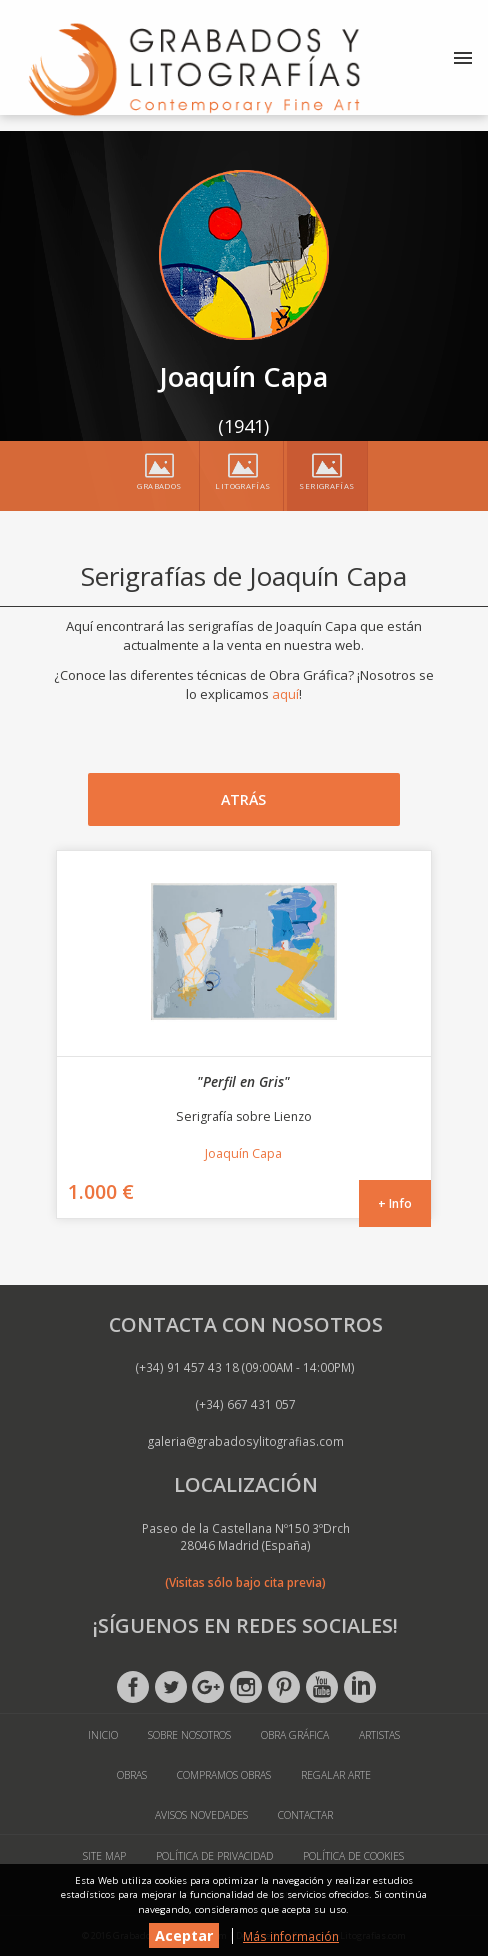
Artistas (379, 1735)
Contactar (305, 1815)
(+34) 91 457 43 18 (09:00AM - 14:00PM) (245, 1367)
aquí (285, 694)
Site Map (104, 1856)
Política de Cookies (353, 1856)
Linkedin (360, 1687)
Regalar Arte (336, 1775)
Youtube (322, 1687)
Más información (291, 1936)
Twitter (171, 1687)
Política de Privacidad (214, 1856)
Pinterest (284, 1687)
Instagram (246, 1687)
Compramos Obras (224, 1775)
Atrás (243, 799)
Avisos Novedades (201, 1815)
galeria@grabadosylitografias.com (246, 1441)
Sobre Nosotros (189, 1735)
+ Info (395, 1203)
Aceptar (184, 1935)
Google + (208, 1687)
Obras (132, 1775)
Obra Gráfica (295, 1735)
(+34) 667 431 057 (246, 1404)
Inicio (103, 1735)
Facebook (133, 1687)
